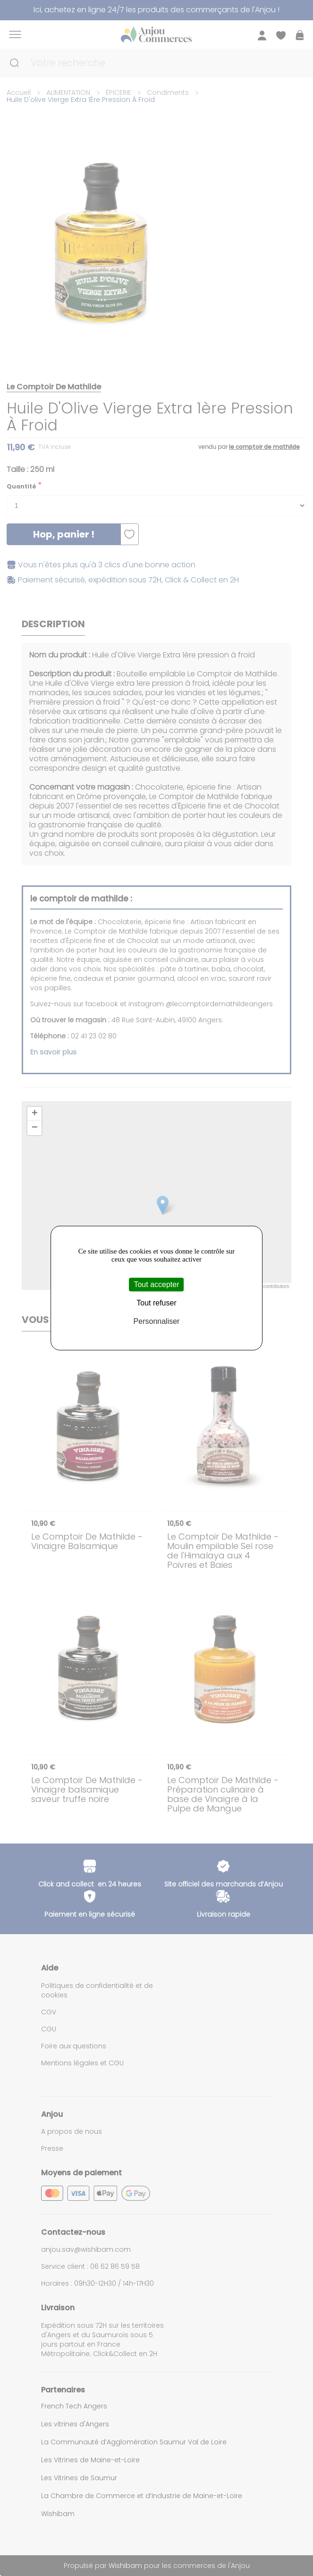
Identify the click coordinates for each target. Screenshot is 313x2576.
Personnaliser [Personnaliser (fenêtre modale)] (157, 1322)
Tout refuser (156, 1303)
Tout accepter (156, 1284)
